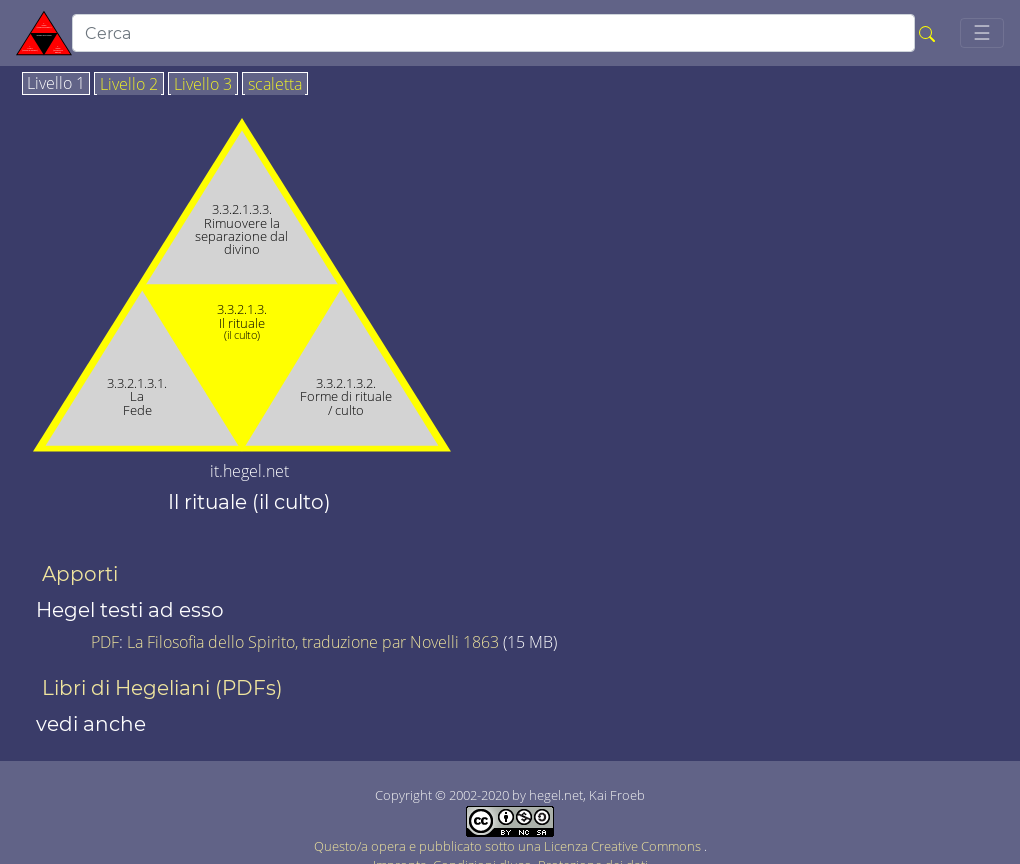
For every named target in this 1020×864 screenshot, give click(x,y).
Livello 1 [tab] (56, 84)
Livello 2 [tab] (129, 85)
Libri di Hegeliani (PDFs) (162, 688)
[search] (493, 33)
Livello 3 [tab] (203, 85)
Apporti (80, 574)
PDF (105, 642)
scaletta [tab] (275, 85)
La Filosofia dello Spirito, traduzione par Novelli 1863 (313, 642)
